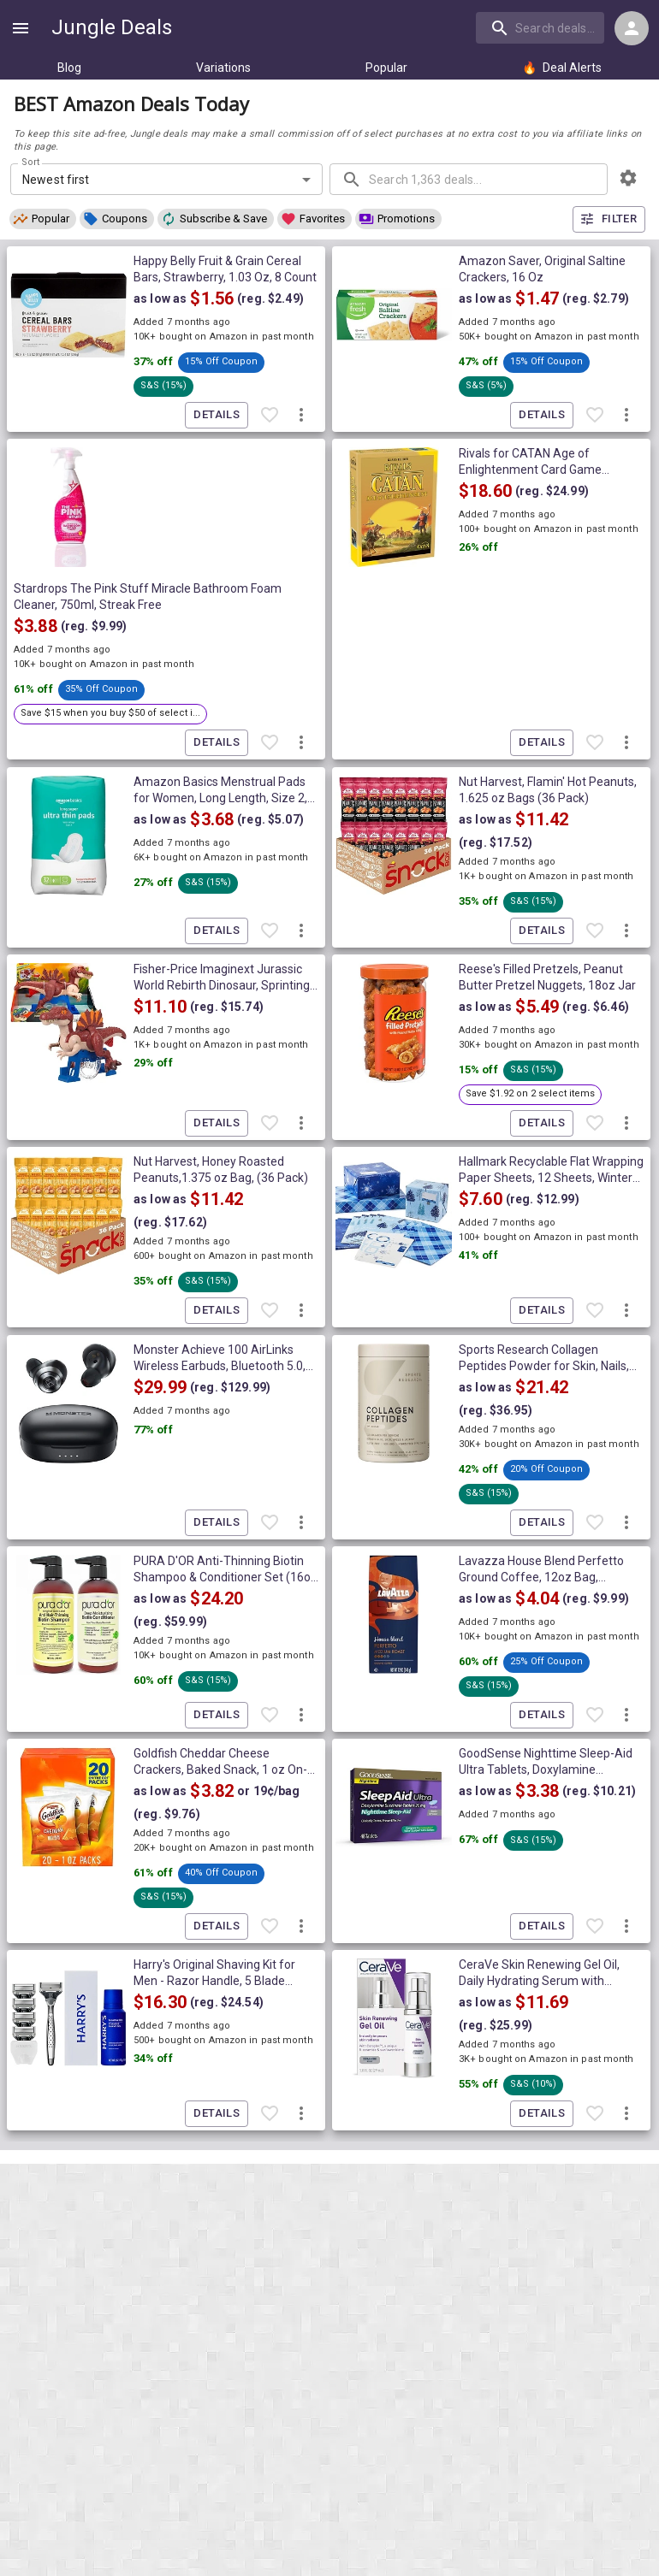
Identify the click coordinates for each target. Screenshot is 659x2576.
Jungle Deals (111, 27)
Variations (223, 67)
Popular (386, 67)
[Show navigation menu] (20, 28)
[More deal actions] (301, 415)
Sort (31, 162)
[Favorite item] (269, 414)
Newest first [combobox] (56, 179)
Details (216, 415)
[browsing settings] (628, 178)
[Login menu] (631, 28)
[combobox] (541, 27)
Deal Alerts (562, 67)
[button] (42, 219)
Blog (69, 67)
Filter (608, 219)
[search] (540, 27)
